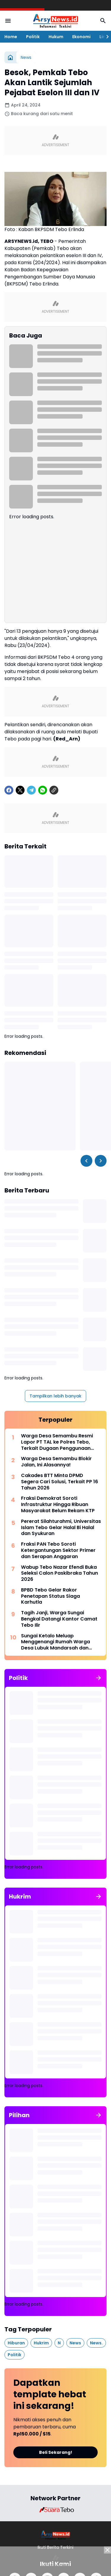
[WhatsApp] (42, 790)
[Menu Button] (8, 21)
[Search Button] (103, 21)
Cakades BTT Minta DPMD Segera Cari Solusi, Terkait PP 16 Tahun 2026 (59, 1482)
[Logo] (55, 2535)
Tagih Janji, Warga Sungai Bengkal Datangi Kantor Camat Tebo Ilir (59, 1619)
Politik (33, 37)
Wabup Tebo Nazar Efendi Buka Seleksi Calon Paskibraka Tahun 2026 (59, 1573)
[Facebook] (8, 790)
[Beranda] (10, 57)
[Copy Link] (53, 790)
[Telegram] (31, 790)
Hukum (56, 37)
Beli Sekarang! (55, 2452)
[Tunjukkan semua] (98, 1677)
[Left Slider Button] (86, 1161)
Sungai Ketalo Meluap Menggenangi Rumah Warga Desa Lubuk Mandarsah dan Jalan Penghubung (55, 1642)
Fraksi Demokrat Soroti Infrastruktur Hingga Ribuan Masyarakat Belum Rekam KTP (58, 1504)
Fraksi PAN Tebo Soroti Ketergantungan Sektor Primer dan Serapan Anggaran (58, 1550)
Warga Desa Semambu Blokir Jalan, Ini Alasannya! (56, 1462)
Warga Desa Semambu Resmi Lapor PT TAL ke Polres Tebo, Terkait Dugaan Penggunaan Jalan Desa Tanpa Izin (57, 1442)
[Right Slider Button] (105, 37)
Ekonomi (81, 37)
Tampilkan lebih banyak (55, 1396)
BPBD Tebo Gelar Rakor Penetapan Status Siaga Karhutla (50, 1596)
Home (10, 37)
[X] (20, 790)
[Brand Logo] (56, 2509)
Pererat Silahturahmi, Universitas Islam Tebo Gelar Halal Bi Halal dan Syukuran (61, 1527)
